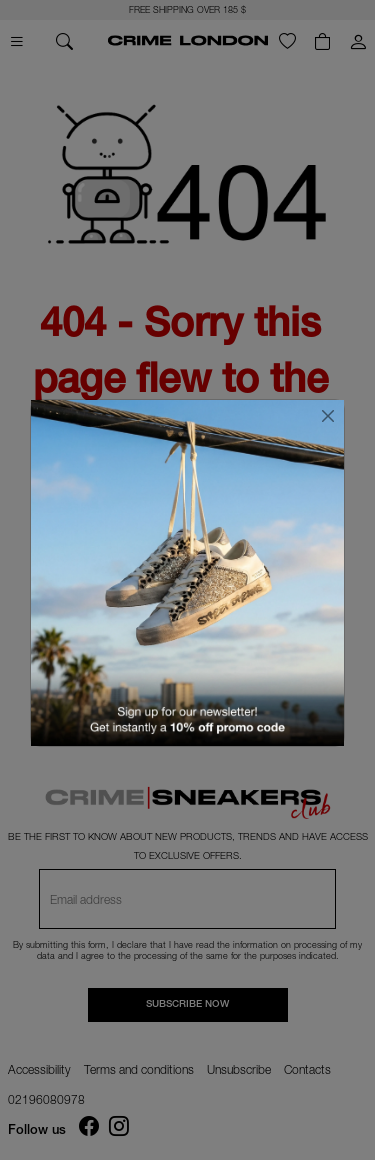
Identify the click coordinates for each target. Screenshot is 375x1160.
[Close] (328, 416)
